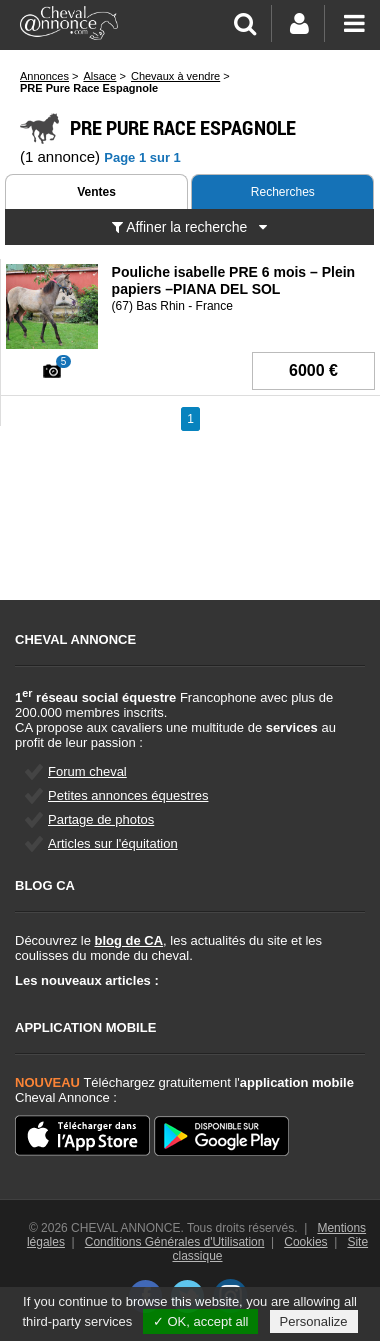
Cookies (305, 1242)
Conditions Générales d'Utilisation (175, 1242)
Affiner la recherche (189, 227)
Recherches (283, 192)
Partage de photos (101, 819)
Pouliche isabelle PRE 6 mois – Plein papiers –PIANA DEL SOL (234, 280)
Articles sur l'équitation (113, 843)
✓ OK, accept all (201, 1321)
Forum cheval (87, 771)
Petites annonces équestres (128, 795)
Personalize (314, 1321)
